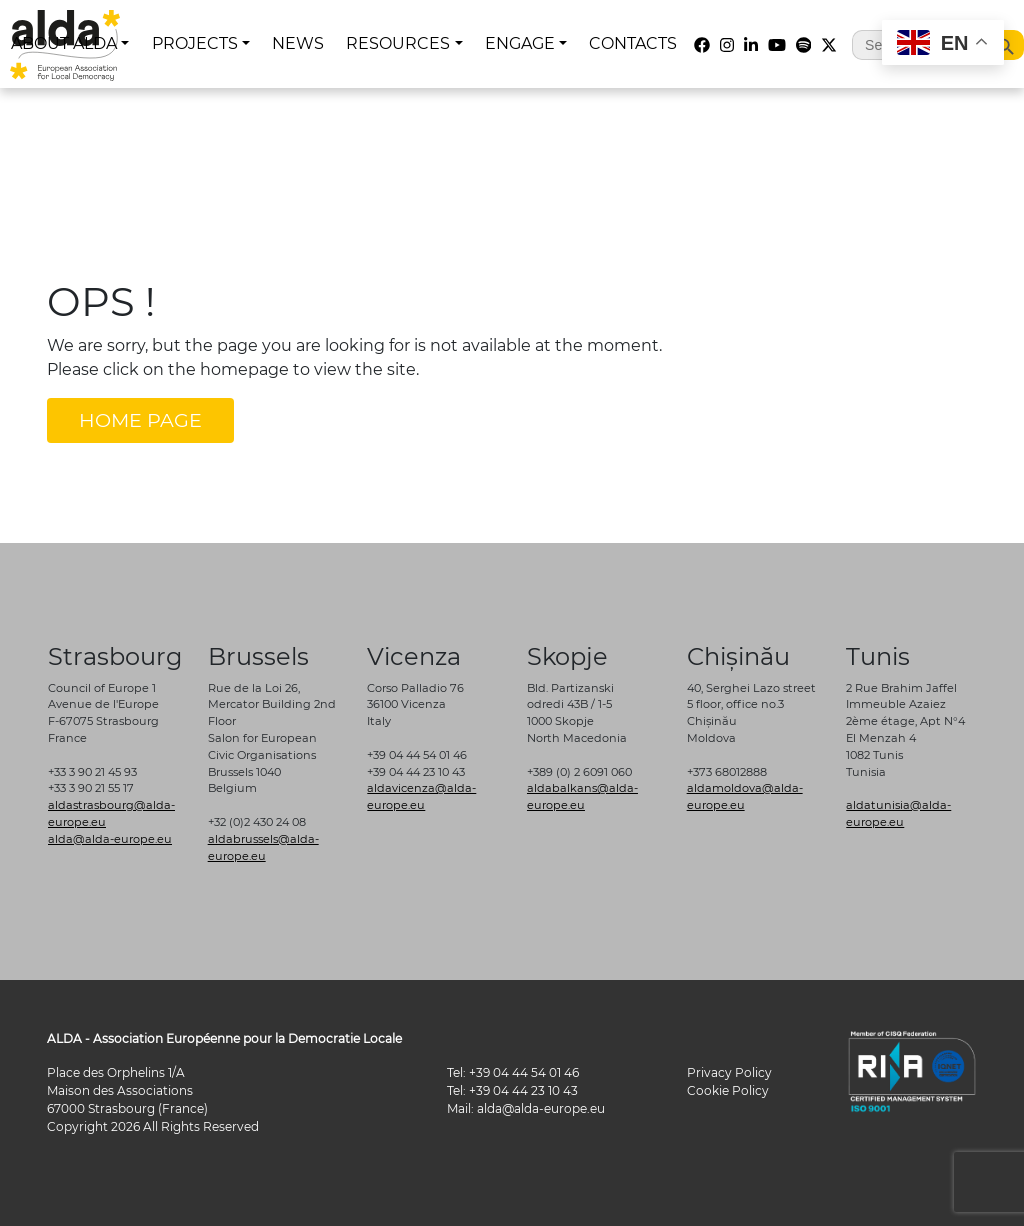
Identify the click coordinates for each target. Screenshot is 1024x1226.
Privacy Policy (729, 1072)
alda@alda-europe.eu (110, 839)
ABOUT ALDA (64, 43)
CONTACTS (633, 43)
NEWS (298, 43)
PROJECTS (195, 43)
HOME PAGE (140, 420)
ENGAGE (520, 43)
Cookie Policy (728, 1090)
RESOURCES (398, 43)
